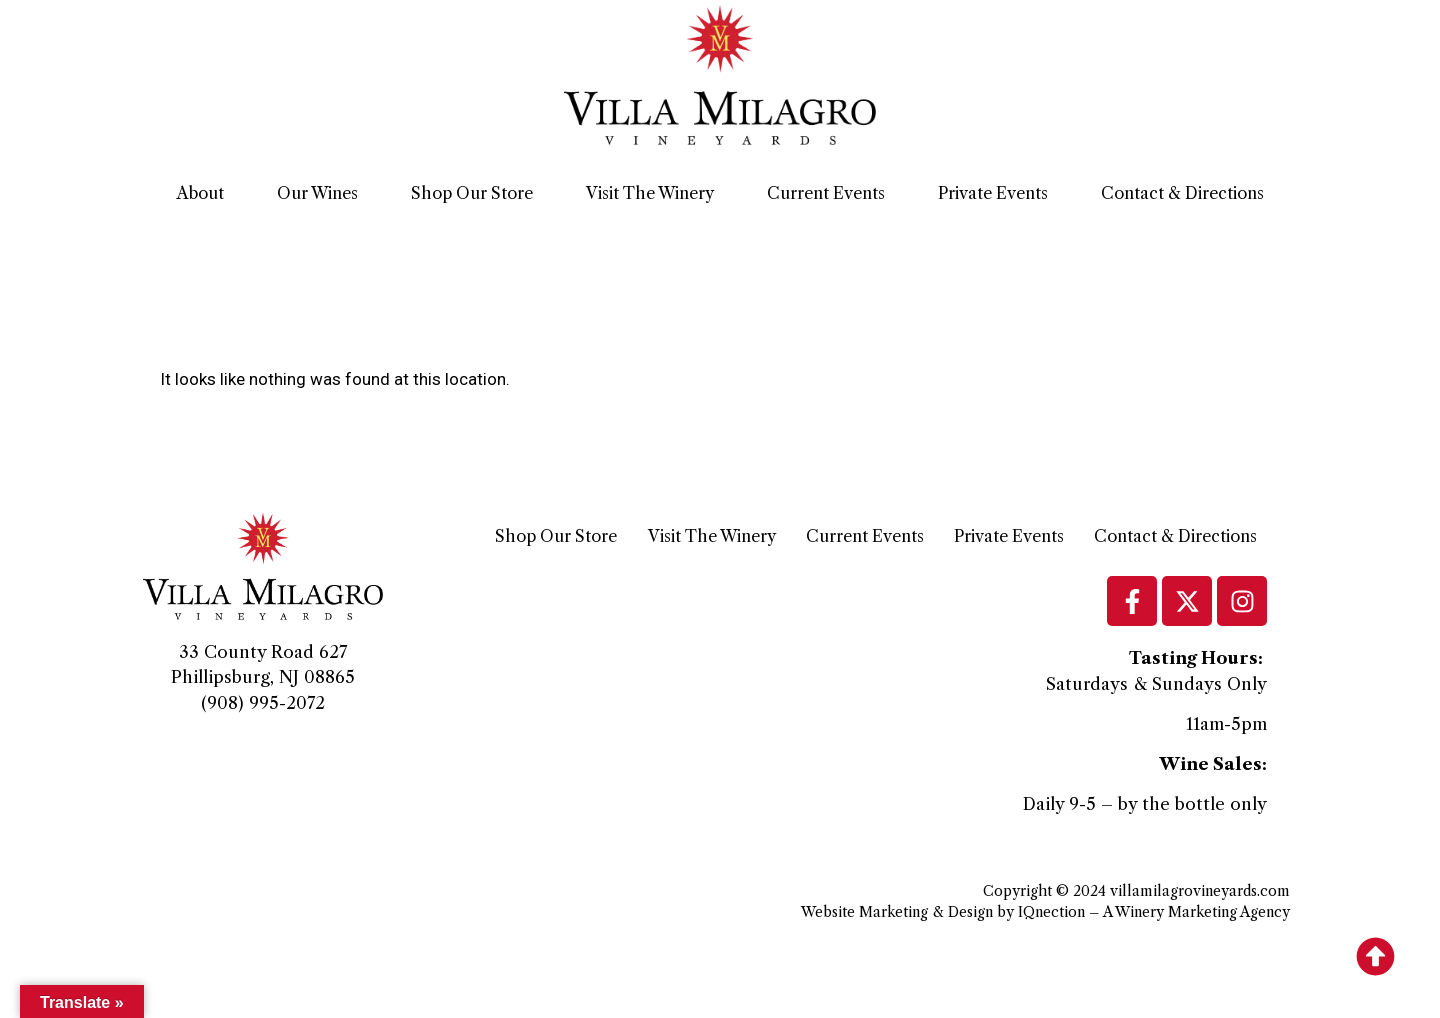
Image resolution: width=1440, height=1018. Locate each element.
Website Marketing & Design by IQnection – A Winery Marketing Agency (1045, 912)
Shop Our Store (472, 193)
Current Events (826, 193)
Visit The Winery (650, 193)
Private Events (993, 193)
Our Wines (317, 193)
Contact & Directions (1182, 193)
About (200, 193)
